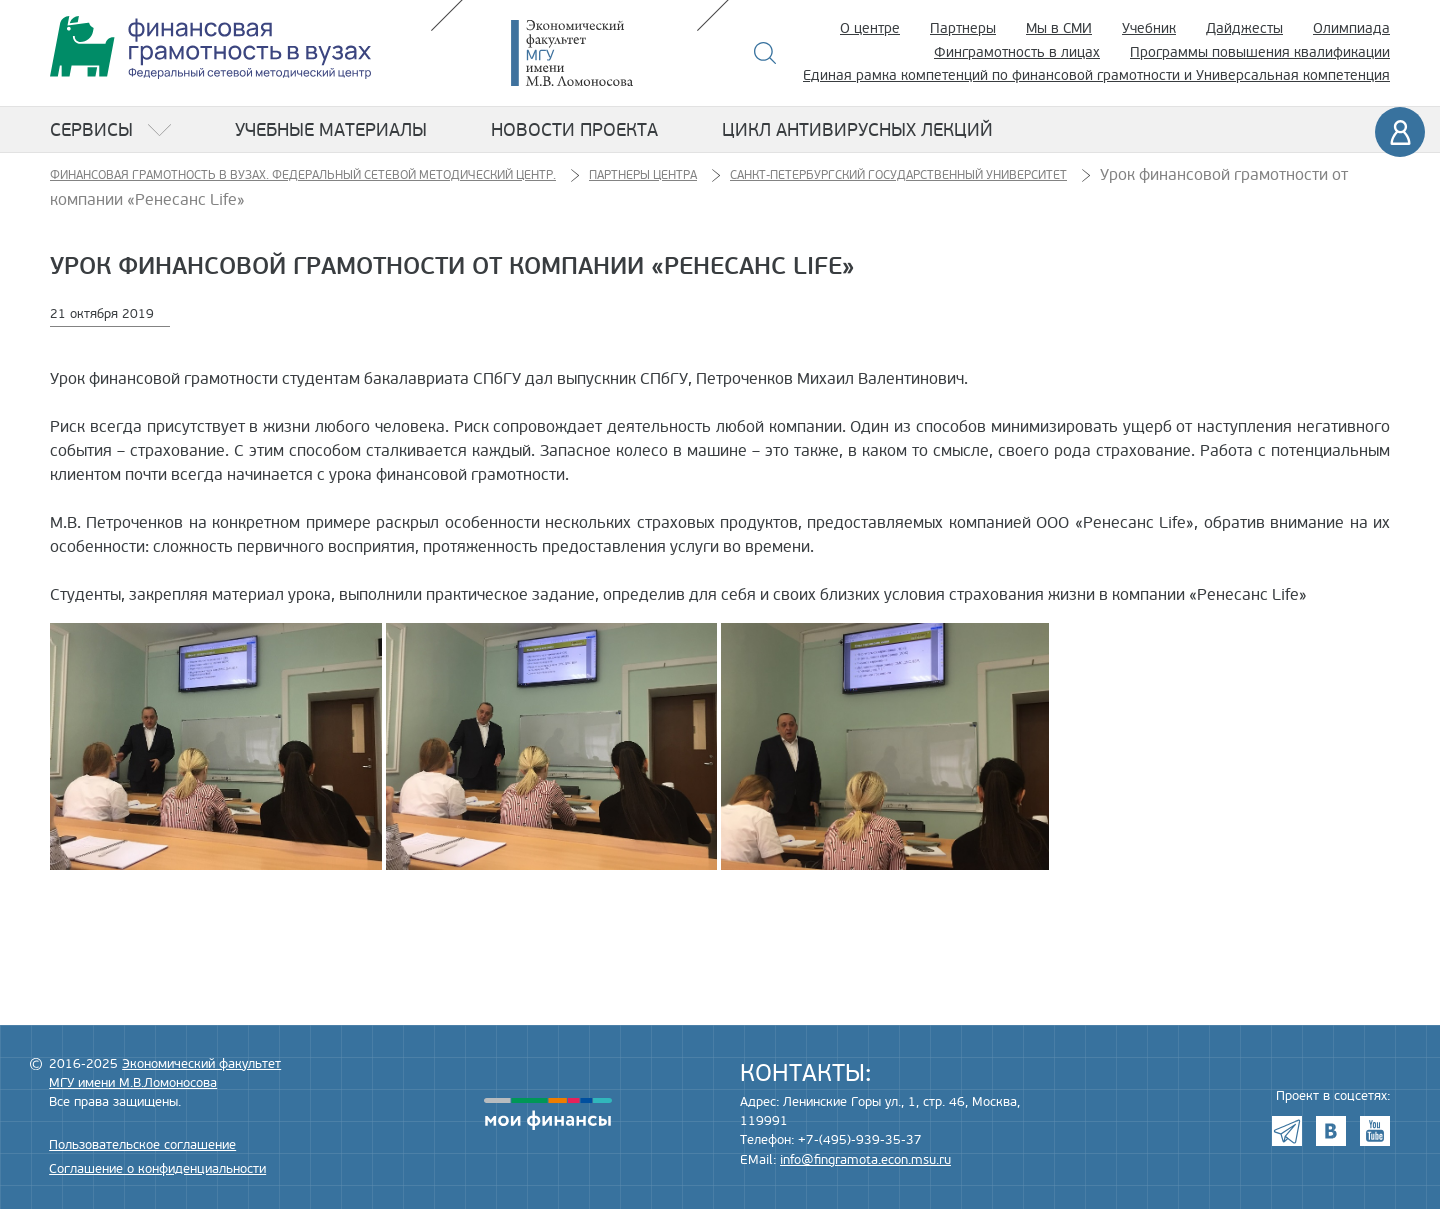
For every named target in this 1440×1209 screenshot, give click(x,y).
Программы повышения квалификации (1260, 52)
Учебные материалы (331, 130)
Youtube (1375, 1131)
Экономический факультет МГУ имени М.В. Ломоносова (602, 53)
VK (1331, 1131)
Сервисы (91, 130)
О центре (870, 28)
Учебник (1149, 28)
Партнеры (963, 28)
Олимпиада (1351, 28)
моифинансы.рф (548, 1114)
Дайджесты (1244, 28)
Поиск (765, 53)
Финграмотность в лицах (1017, 52)
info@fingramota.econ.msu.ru (865, 1160)
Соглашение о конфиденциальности (157, 1169)
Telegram (1287, 1131)
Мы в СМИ (1059, 28)
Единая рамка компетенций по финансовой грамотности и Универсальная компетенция (1096, 75)
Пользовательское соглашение (142, 1145)
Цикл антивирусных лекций (857, 130)
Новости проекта (574, 130)
